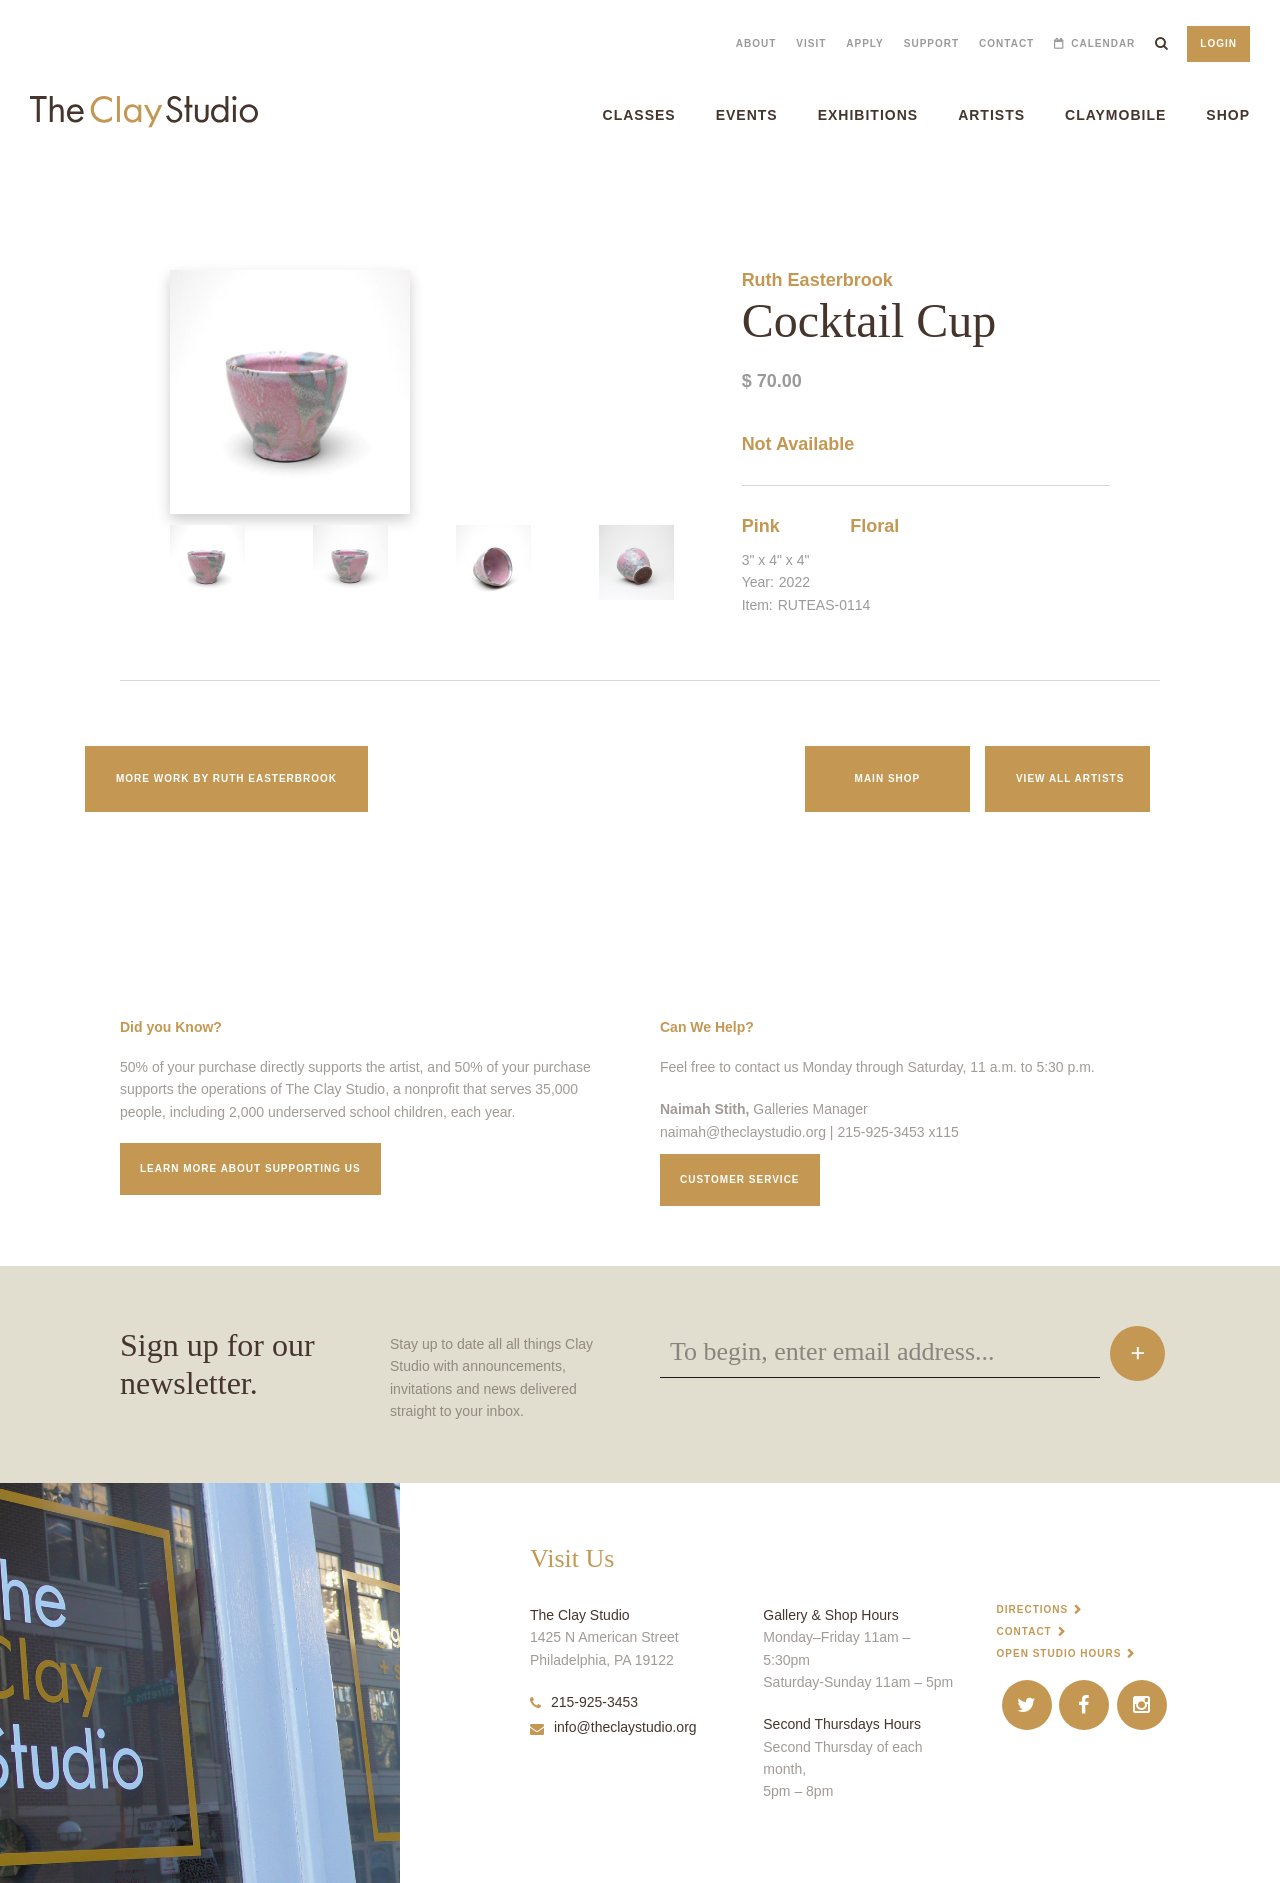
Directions (1033, 1609)
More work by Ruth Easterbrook (226, 778)
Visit (811, 43)
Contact (1006, 43)
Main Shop (888, 778)
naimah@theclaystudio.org (743, 1132)
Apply (864, 43)
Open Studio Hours (1059, 1653)
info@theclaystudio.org (613, 1727)
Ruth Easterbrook (817, 280)
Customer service (740, 1179)
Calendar (1103, 43)
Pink (761, 526)
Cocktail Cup (26, 189)
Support (931, 43)
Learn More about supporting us (250, 1168)
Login (1218, 43)
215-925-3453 (584, 1702)
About (756, 43)
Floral (874, 526)
